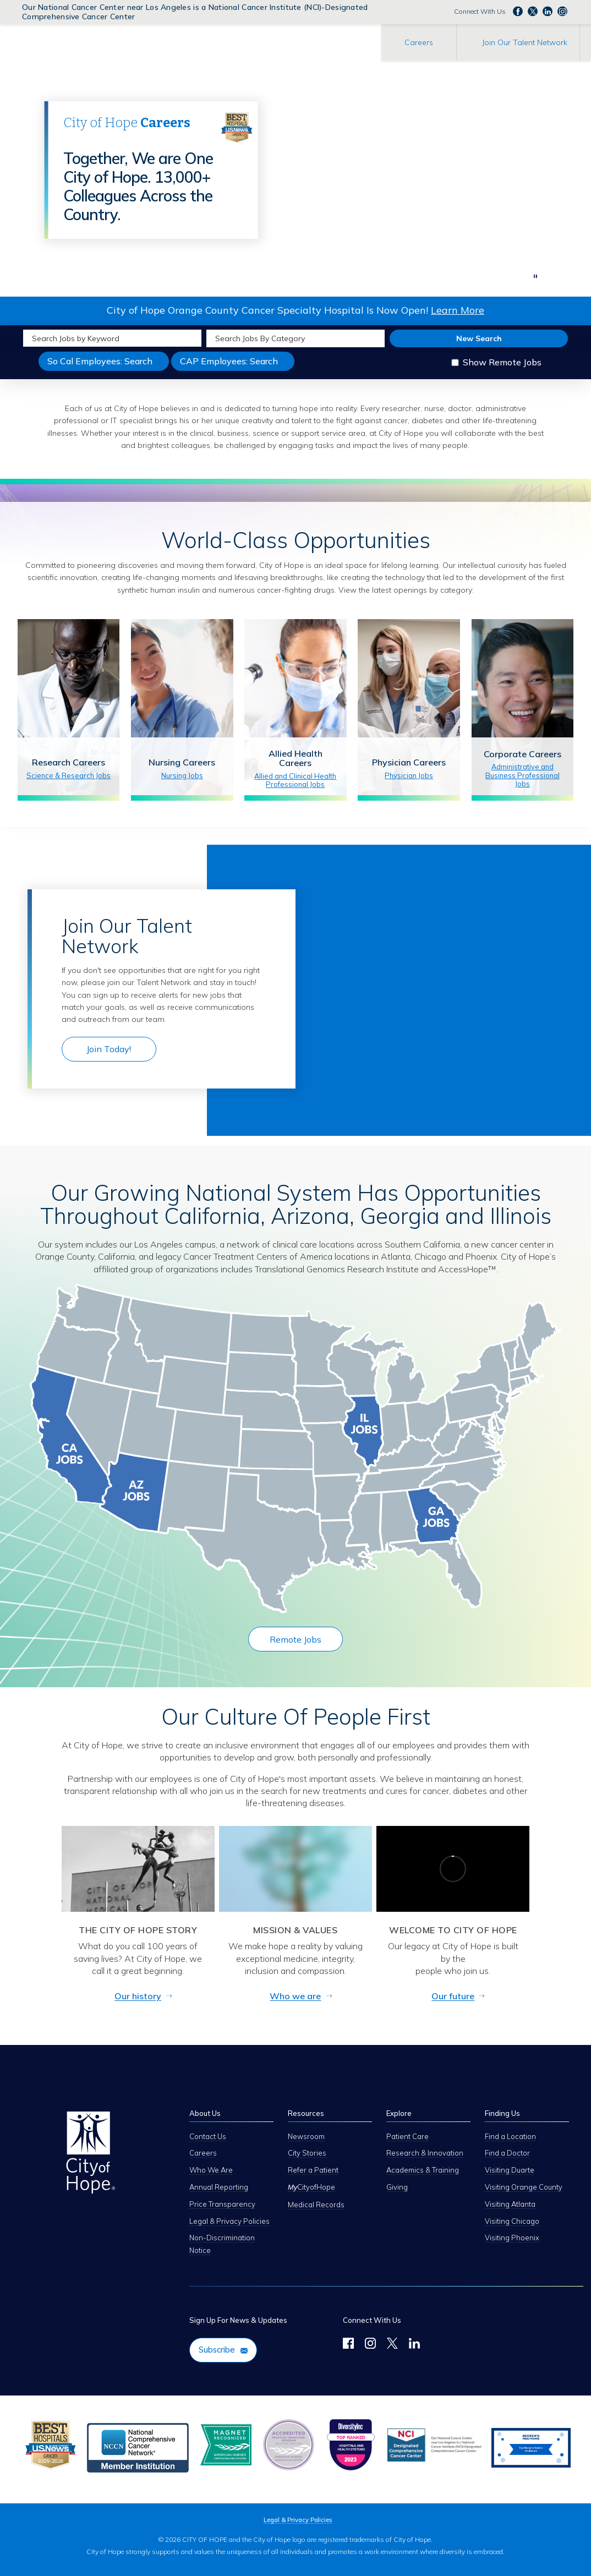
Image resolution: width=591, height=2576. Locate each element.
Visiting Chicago (512, 2221)
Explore (399, 2113)
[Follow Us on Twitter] (392, 2345)
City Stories (307, 2152)
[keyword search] (103, 338)
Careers (418, 42)
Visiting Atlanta (510, 2204)
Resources (306, 2113)
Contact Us (207, 2136)
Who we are (295, 1995)
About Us (205, 2113)
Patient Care (407, 2136)
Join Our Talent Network (524, 42)
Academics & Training (422, 2169)
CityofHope (311, 2187)
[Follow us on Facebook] (348, 2345)
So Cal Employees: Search (108, 363)
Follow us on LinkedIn (547, 11)
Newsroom (306, 2136)
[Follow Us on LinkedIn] (414, 2345)
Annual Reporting (218, 2187)
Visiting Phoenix (512, 2237)
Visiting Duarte (509, 2169)
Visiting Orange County (523, 2187)
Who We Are (211, 2169)
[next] (512, 276)
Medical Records (316, 2204)
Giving (397, 2187)
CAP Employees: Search (237, 363)
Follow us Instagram (562, 11)
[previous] (499, 276)
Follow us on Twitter (533, 11)
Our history (137, 1995)
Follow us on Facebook (518, 11)
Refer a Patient (313, 2169)
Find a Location (510, 2136)
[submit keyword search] (192, 338)
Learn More (457, 310)
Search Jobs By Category (260, 338)
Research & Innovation (424, 2152)
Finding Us (502, 2113)
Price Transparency (222, 2204)
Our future (452, 1995)
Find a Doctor (507, 2152)
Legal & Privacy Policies (229, 2221)
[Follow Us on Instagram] (370, 2345)
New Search (479, 338)
